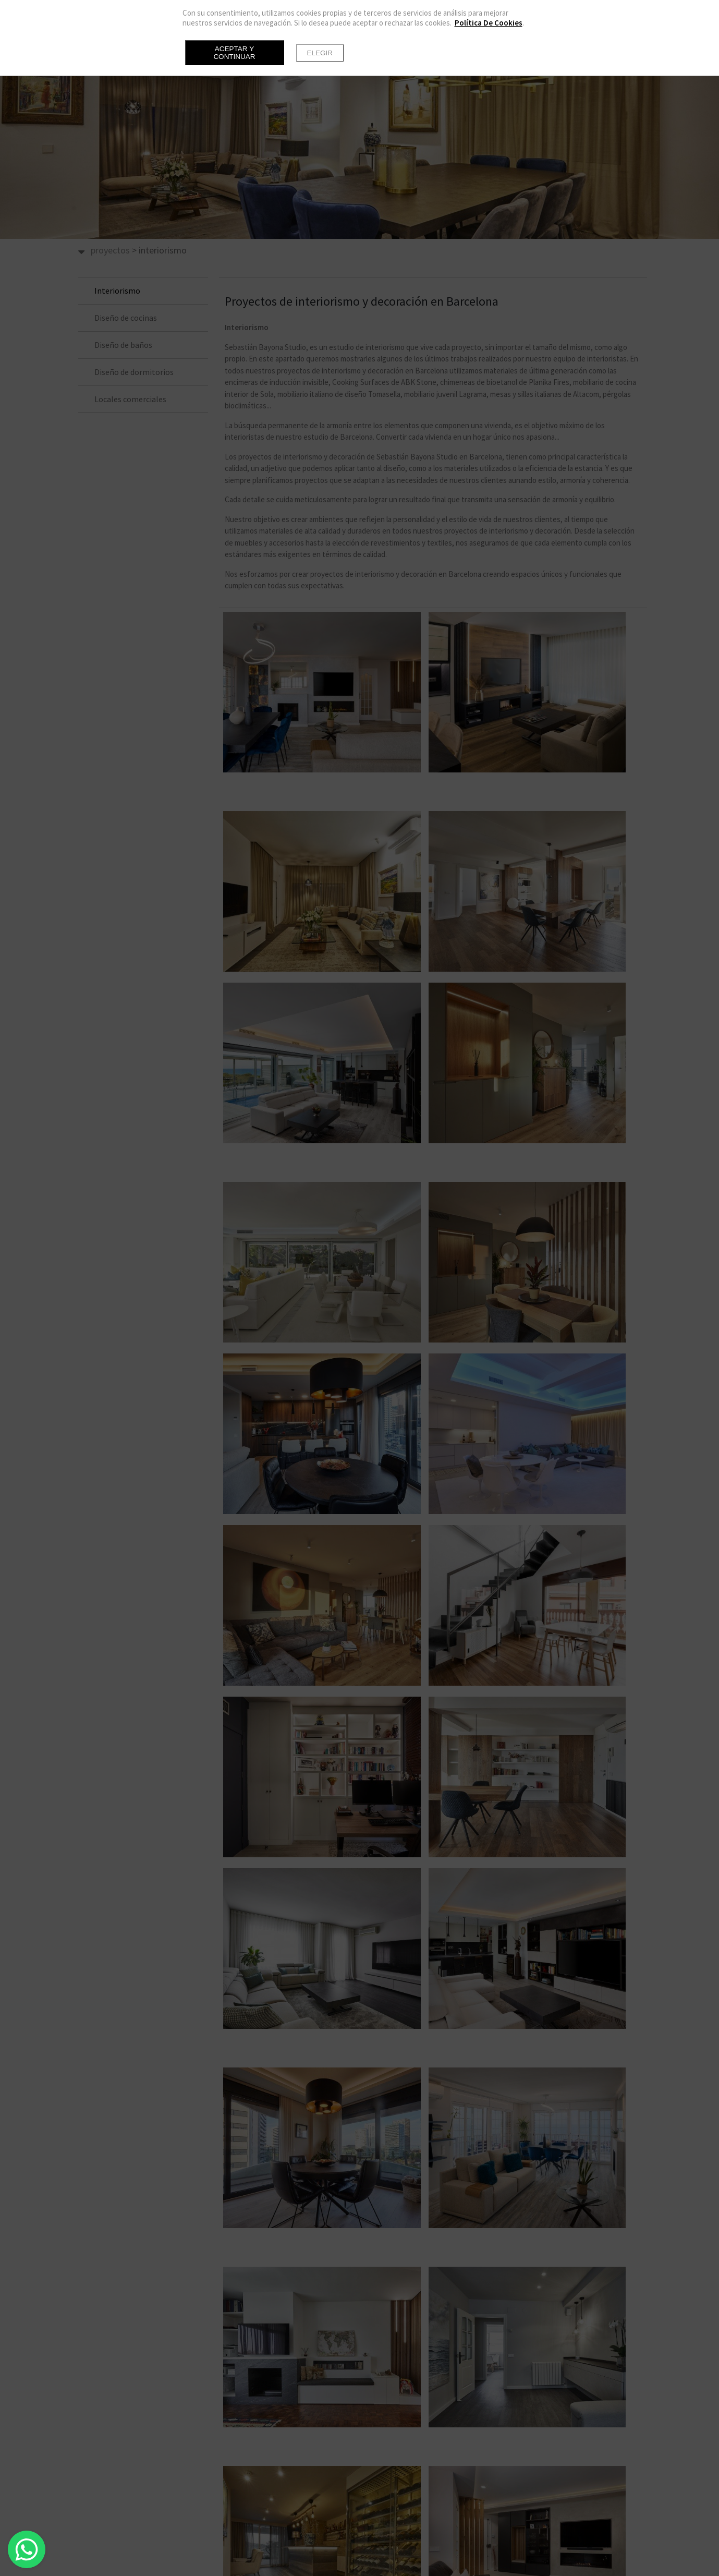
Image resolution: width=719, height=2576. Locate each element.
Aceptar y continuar (234, 53)
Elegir (320, 53)
